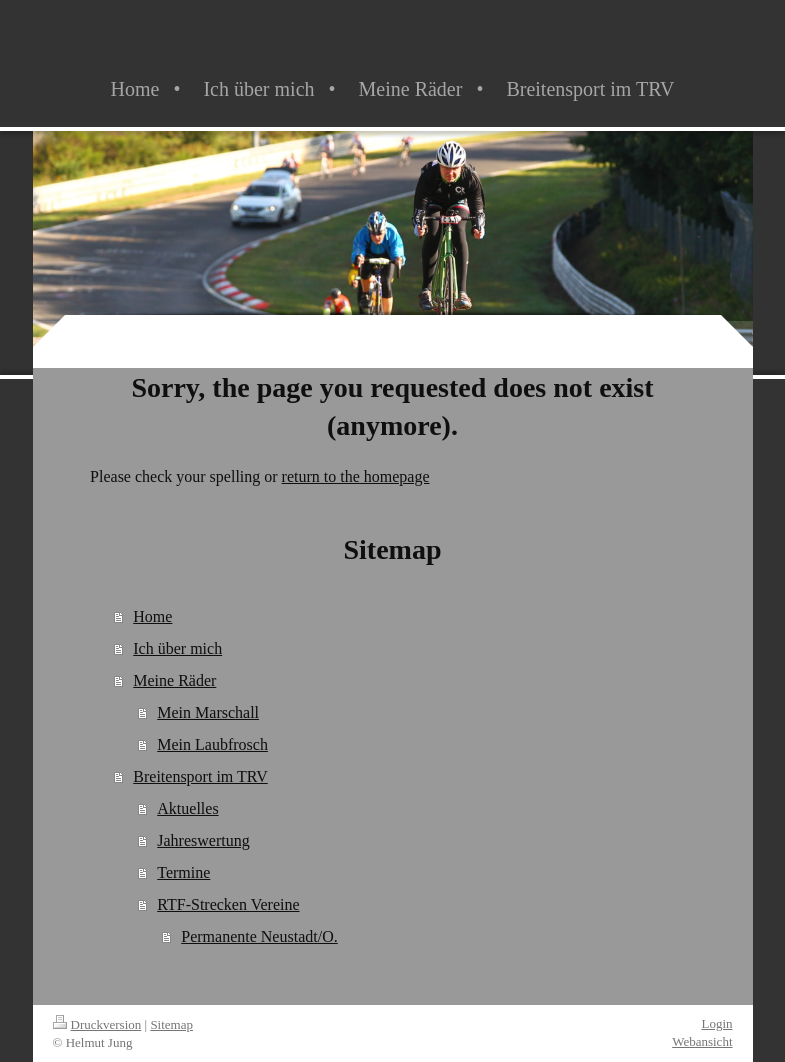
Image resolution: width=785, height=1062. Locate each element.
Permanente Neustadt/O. (259, 936)
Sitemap (171, 1024)
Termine (183, 872)
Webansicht (702, 1041)
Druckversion (97, 1024)
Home (152, 616)
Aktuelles (187, 808)
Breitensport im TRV (200, 776)
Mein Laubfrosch (212, 744)
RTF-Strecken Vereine (228, 904)
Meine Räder (174, 680)
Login (716, 1023)
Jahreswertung (203, 840)
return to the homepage (356, 476)
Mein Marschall (208, 712)
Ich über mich (177, 648)
